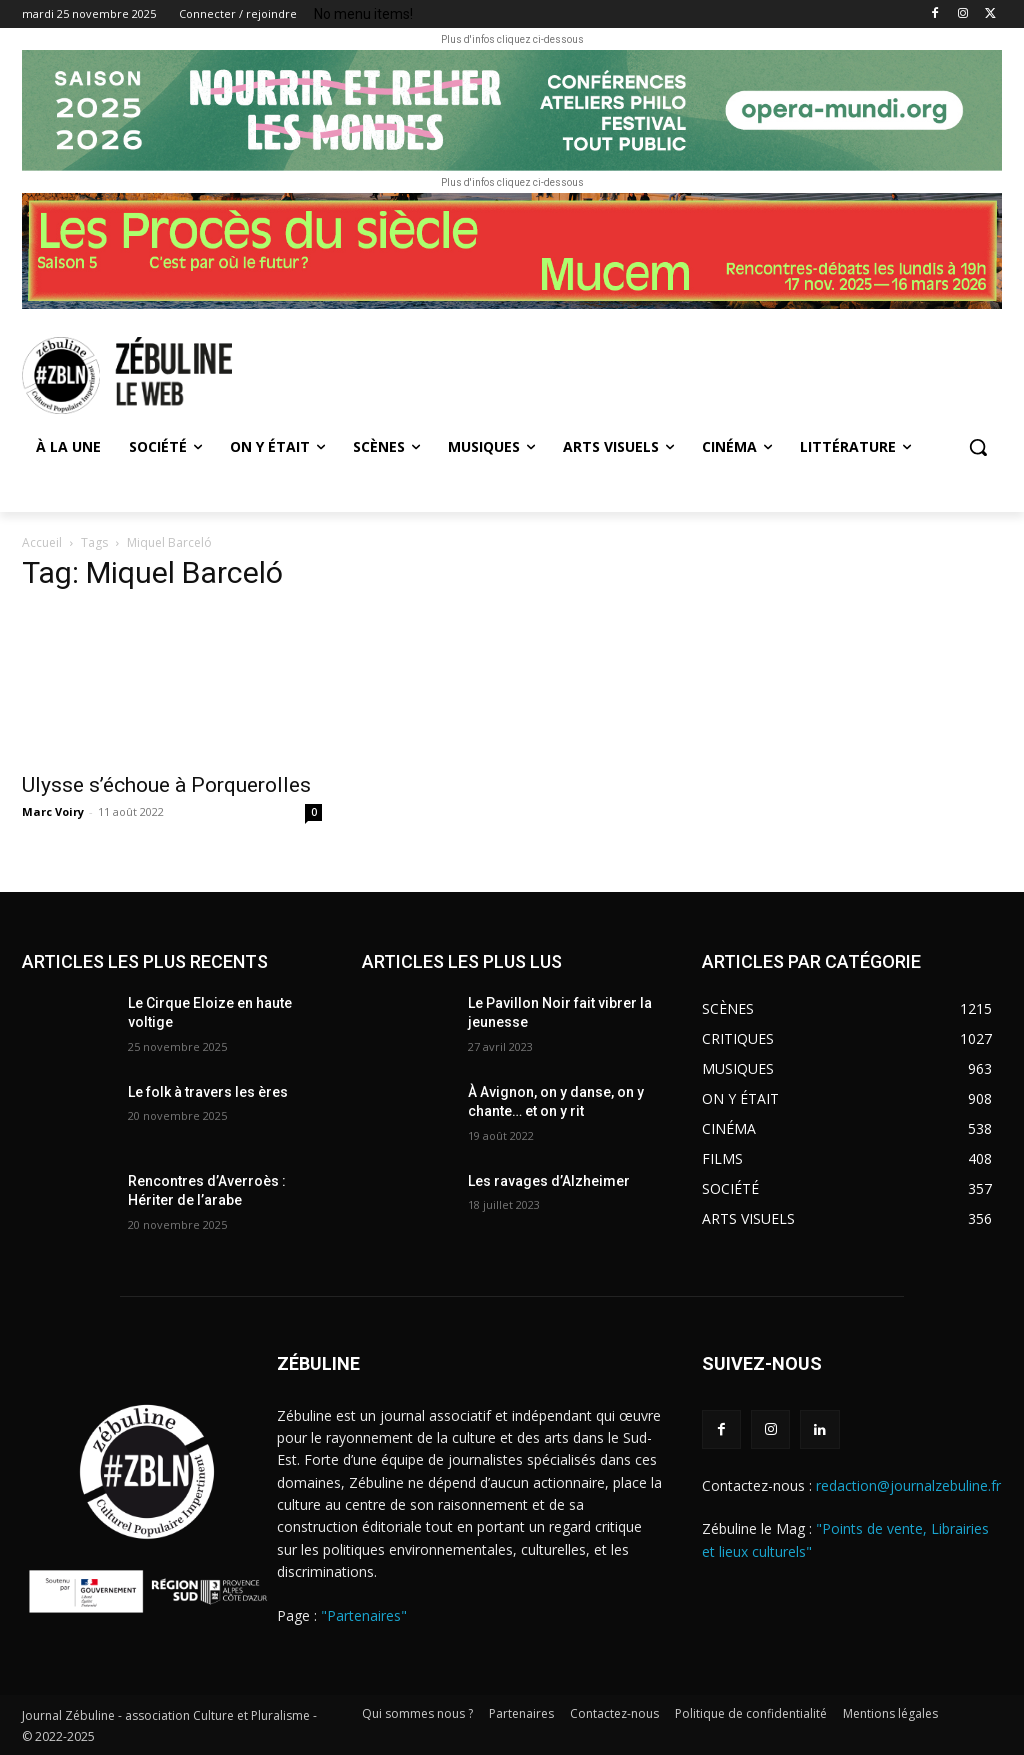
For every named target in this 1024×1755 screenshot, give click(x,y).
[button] (978, 447)
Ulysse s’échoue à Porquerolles (166, 785)
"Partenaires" (364, 1615)
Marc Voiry (53, 811)
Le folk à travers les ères (208, 1092)
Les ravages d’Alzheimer (549, 1181)
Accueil (42, 542)
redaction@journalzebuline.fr (908, 1485)
